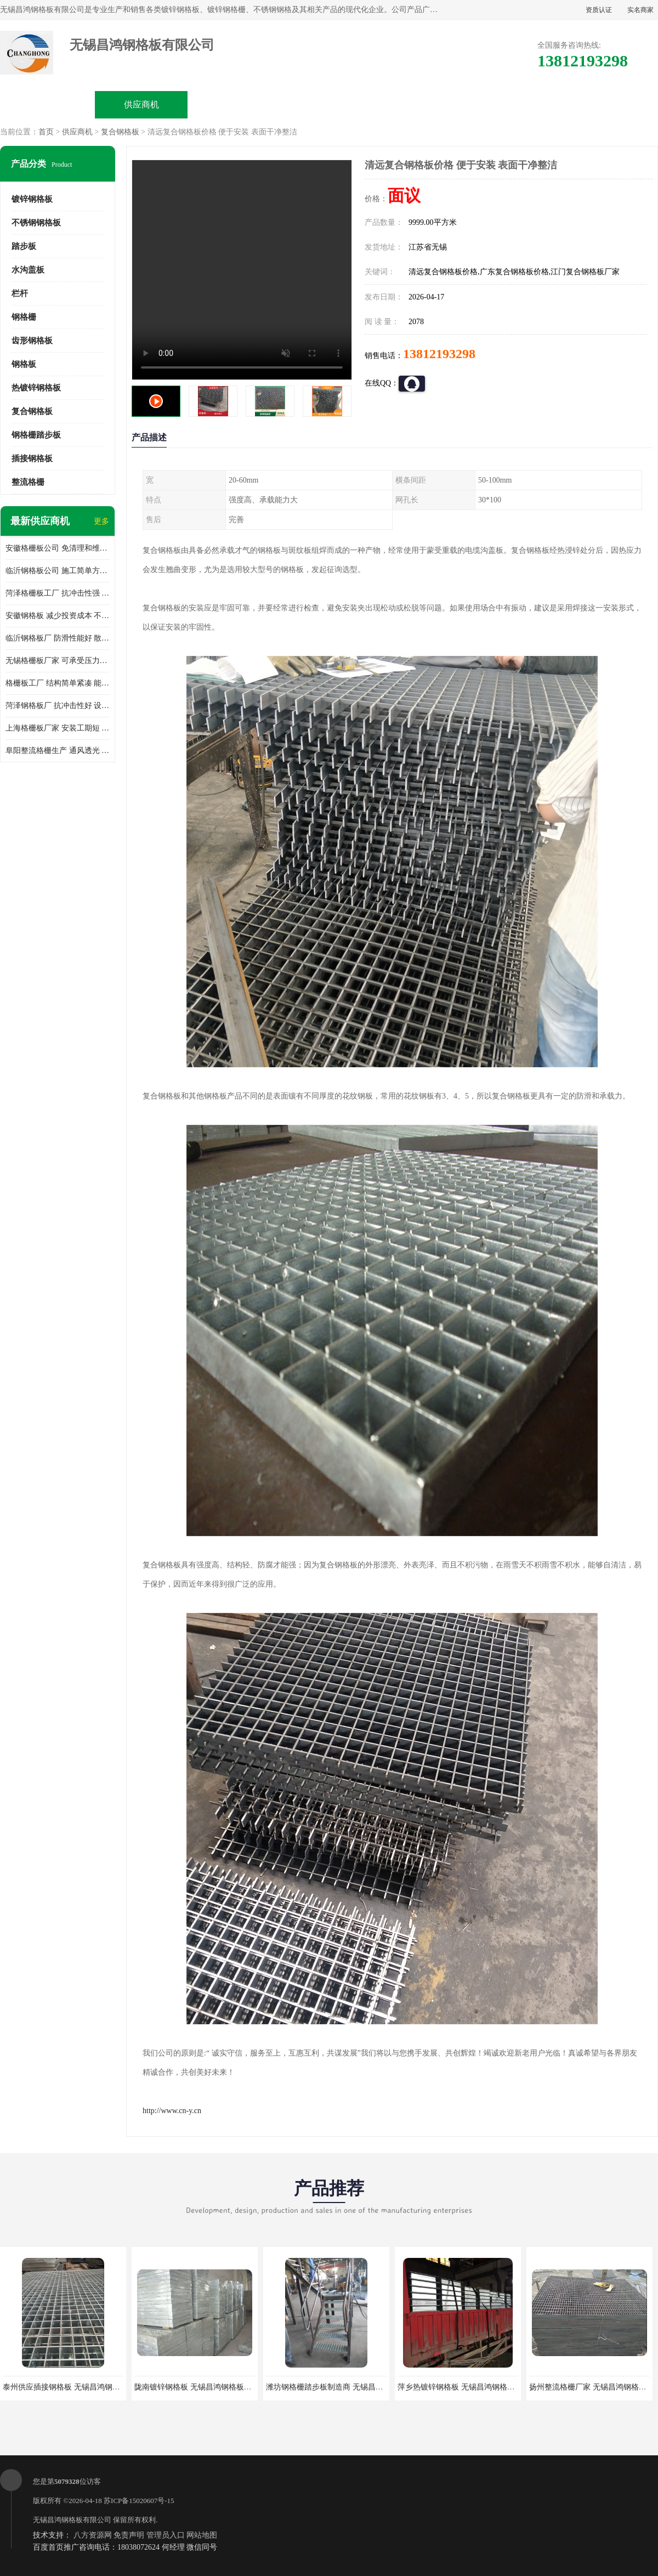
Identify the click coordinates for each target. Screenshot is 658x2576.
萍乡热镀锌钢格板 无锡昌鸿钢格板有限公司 (472, 2387)
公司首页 (47, 104)
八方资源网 (92, 2535)
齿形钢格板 (32, 340)
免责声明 (129, 2535)
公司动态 (422, 104)
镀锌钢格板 (32, 199)
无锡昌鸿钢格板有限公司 (72, 2520)
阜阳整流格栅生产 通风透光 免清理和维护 (57, 750)
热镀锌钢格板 (36, 387)
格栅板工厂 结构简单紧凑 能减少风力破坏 (57, 683)
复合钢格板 (120, 132)
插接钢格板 (32, 458)
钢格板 (24, 364)
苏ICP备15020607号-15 (139, 2500)
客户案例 (516, 104)
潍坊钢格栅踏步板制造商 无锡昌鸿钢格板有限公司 (351, 2387)
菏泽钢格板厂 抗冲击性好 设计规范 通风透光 (57, 705)
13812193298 (439, 354)
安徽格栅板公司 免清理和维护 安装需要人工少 (57, 548)
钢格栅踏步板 (36, 435)
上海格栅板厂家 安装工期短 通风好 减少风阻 (57, 728)
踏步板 (24, 246)
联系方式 (610, 104)
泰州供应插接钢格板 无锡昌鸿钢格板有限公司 (80, 2387)
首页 (46, 132)
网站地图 (201, 2535)
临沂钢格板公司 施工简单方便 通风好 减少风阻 (57, 571)
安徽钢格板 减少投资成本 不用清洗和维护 (57, 616)
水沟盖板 (28, 269)
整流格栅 (28, 482)
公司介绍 (329, 104)
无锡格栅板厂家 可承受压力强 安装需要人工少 (57, 660)
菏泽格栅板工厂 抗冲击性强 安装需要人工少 (57, 593)
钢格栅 (24, 317)
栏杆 (20, 293)
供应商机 (141, 104)
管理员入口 (165, 2535)
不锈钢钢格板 (36, 222)
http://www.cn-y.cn (172, 2111)
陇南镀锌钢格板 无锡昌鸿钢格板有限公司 (204, 2387)
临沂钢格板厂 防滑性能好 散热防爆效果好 (57, 638)
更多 (101, 521)
